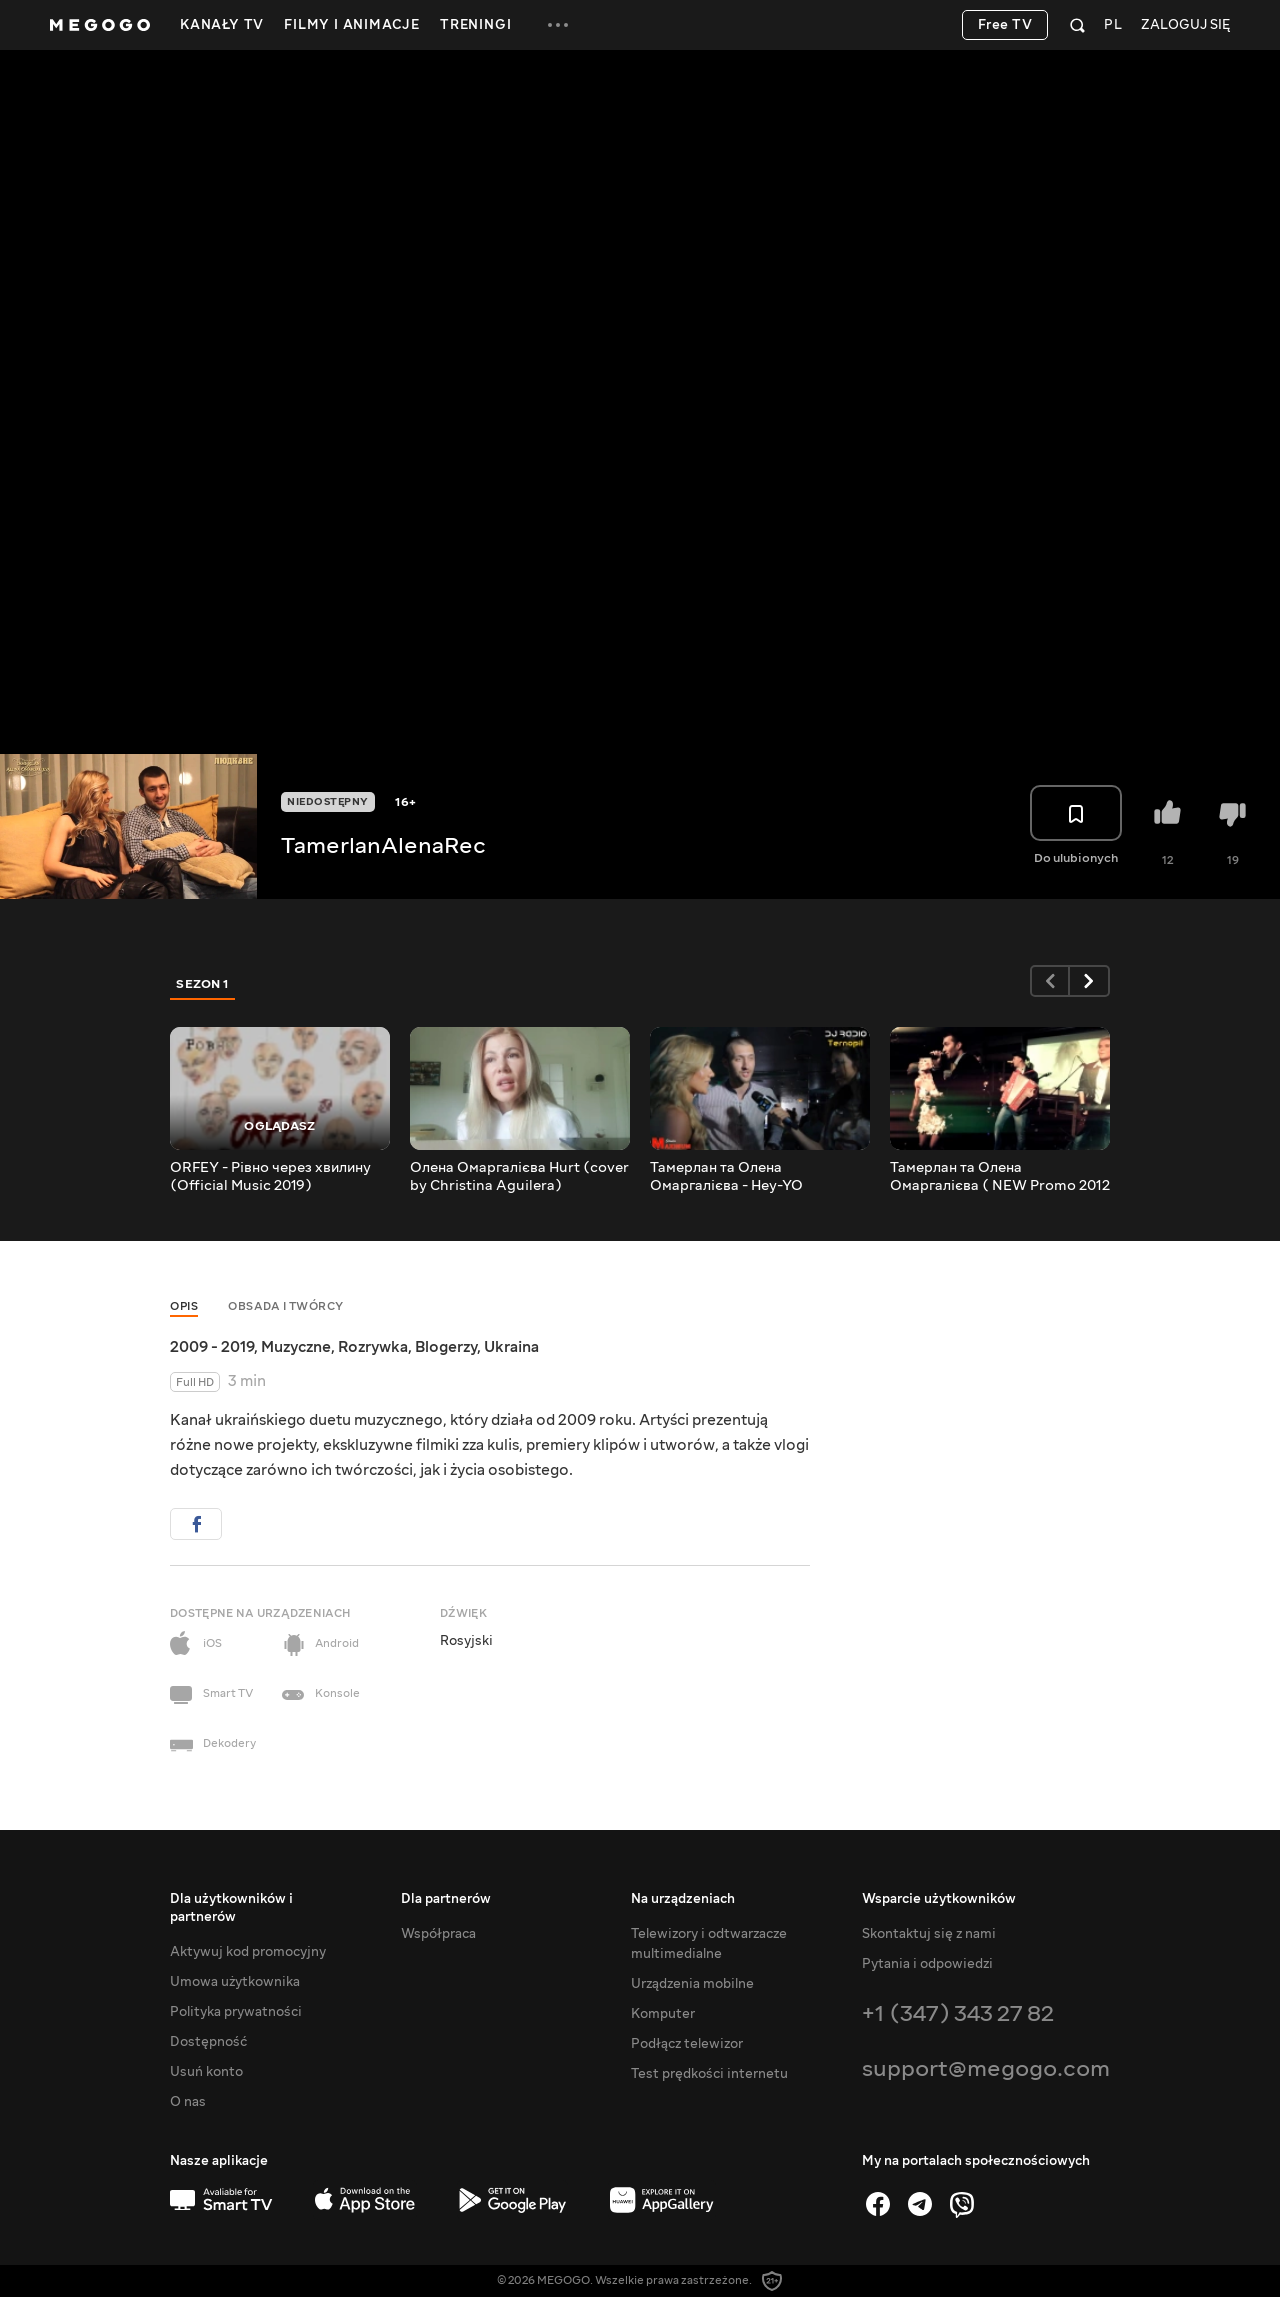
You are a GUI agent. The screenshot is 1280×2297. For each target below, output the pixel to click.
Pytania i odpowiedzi (927, 1964)
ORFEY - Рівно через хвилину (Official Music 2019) (270, 1177)
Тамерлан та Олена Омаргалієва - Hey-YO (726, 1177)
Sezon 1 (203, 984)
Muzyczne (296, 1347)
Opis (184, 1306)
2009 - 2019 (212, 1347)
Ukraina (511, 1347)
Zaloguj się (1185, 25)
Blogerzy (446, 1347)
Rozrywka (373, 1347)
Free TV (1005, 25)
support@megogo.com (986, 2068)
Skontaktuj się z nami (929, 1934)
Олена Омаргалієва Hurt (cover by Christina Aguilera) (519, 1177)
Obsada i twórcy (286, 1306)
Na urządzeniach (683, 1899)
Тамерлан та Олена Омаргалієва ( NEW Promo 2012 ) (1000, 1177)
